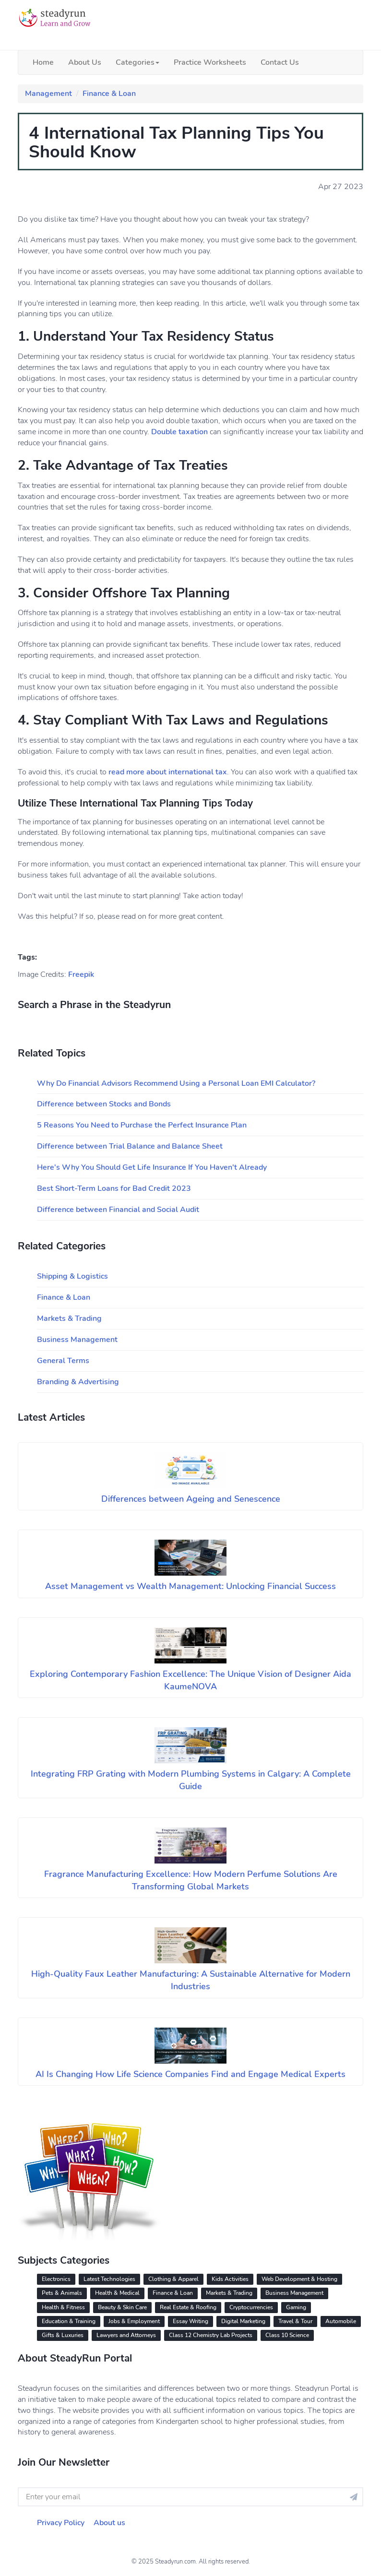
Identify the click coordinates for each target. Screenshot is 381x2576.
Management (48, 93)
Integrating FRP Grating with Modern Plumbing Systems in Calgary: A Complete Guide (191, 1780)
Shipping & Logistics (72, 1276)
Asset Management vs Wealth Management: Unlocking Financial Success (190, 1586)
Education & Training (68, 2321)
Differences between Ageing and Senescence (190, 1499)
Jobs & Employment (134, 2321)
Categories (137, 62)
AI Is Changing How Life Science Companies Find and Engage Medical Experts (190, 2074)
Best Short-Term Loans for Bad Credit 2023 (114, 1188)
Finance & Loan (109, 93)
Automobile (340, 2321)
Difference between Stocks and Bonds (104, 1104)
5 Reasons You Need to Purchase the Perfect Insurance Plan (142, 1125)
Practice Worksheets (210, 62)
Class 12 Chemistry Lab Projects (210, 2335)
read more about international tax (167, 772)
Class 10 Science (287, 2335)
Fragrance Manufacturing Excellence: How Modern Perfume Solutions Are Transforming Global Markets (190, 1880)
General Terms (63, 1360)
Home (43, 62)
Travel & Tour (295, 2321)
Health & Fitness (63, 2307)
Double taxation (179, 432)
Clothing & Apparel (173, 2279)
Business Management (77, 1339)
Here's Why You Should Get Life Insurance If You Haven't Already (152, 1167)
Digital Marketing (243, 2321)
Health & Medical (117, 2293)
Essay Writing (190, 2321)
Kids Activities (230, 2279)
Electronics (56, 2279)
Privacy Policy (60, 2522)
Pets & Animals (62, 2293)
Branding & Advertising (78, 1382)
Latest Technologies (109, 2279)
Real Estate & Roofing (188, 2307)
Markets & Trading (69, 1318)
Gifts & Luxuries (62, 2335)
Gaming (296, 2307)
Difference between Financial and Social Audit (118, 1209)
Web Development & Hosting (299, 2279)
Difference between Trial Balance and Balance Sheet (130, 1146)
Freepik (81, 974)
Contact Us (280, 62)
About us (109, 2522)
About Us (84, 62)
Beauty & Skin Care (122, 2307)
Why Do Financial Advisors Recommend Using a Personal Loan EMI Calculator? (176, 1083)
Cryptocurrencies (251, 2307)
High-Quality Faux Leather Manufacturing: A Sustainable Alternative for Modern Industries (190, 1980)
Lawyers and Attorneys (126, 2335)
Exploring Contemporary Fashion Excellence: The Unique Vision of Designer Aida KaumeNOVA (190, 1680)
